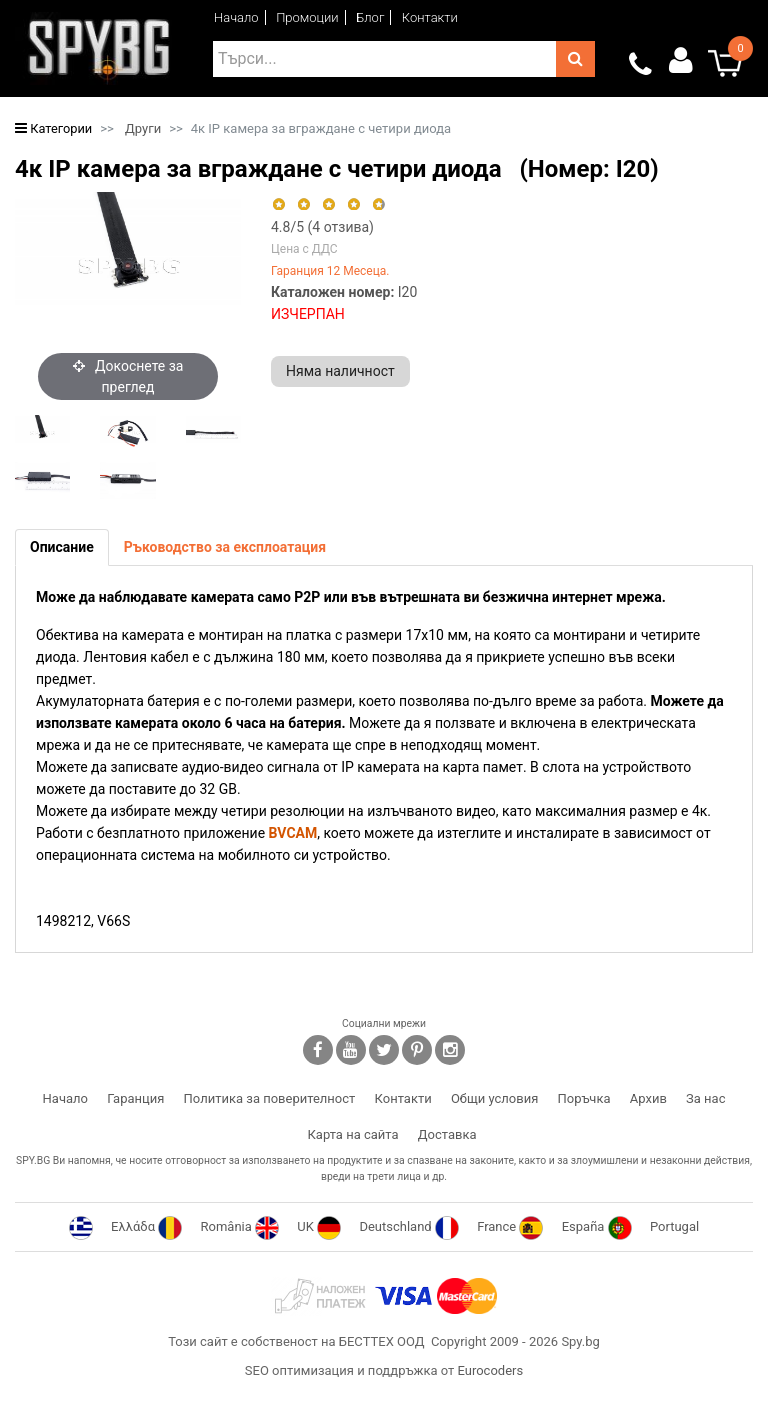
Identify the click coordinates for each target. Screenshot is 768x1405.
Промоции (307, 17)
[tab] (62, 547)
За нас (705, 1098)
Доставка (447, 1134)
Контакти (430, 17)
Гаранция (135, 1098)
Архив (648, 1098)
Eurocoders (490, 1370)
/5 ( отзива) (322, 227)
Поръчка (584, 1098)
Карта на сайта (352, 1134)
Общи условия (494, 1098)
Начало (236, 17)
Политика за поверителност (270, 1098)
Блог (370, 17)
